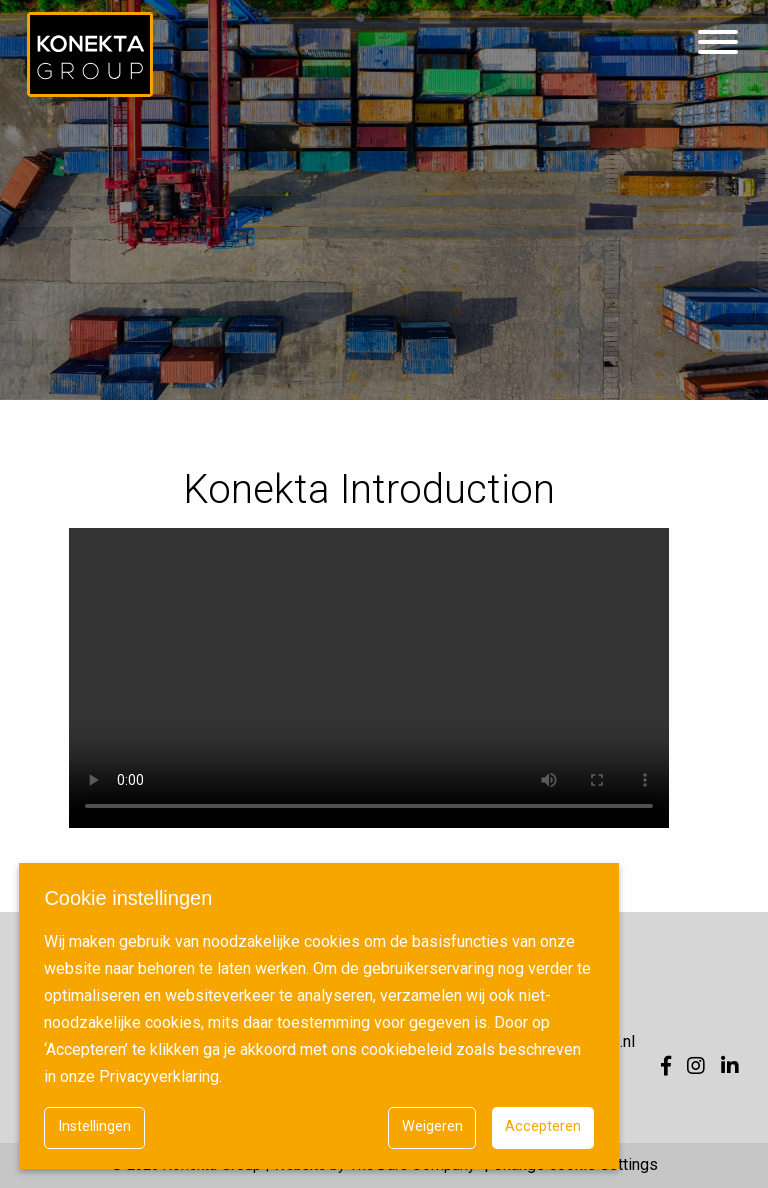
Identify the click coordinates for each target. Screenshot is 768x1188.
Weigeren (432, 1126)
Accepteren (543, 1126)
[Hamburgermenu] (718, 43)
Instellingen (94, 1126)
